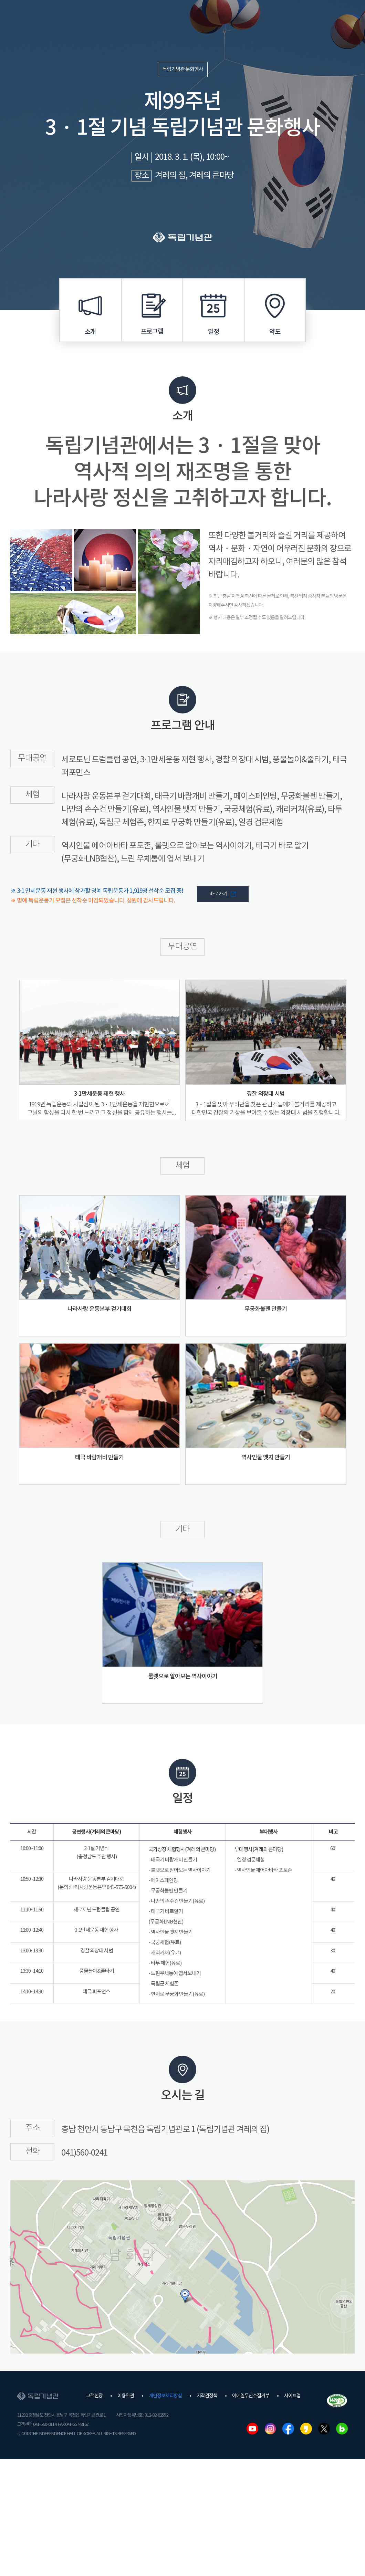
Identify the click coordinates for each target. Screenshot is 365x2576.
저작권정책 (207, 2396)
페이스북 (288, 2428)
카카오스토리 (306, 2428)
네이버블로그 (342, 2428)
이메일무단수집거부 (250, 2396)
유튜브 (252, 2428)
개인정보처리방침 (165, 2396)
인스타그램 (270, 2428)
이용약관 (125, 2396)
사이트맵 (292, 2396)
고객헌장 (94, 2396)
